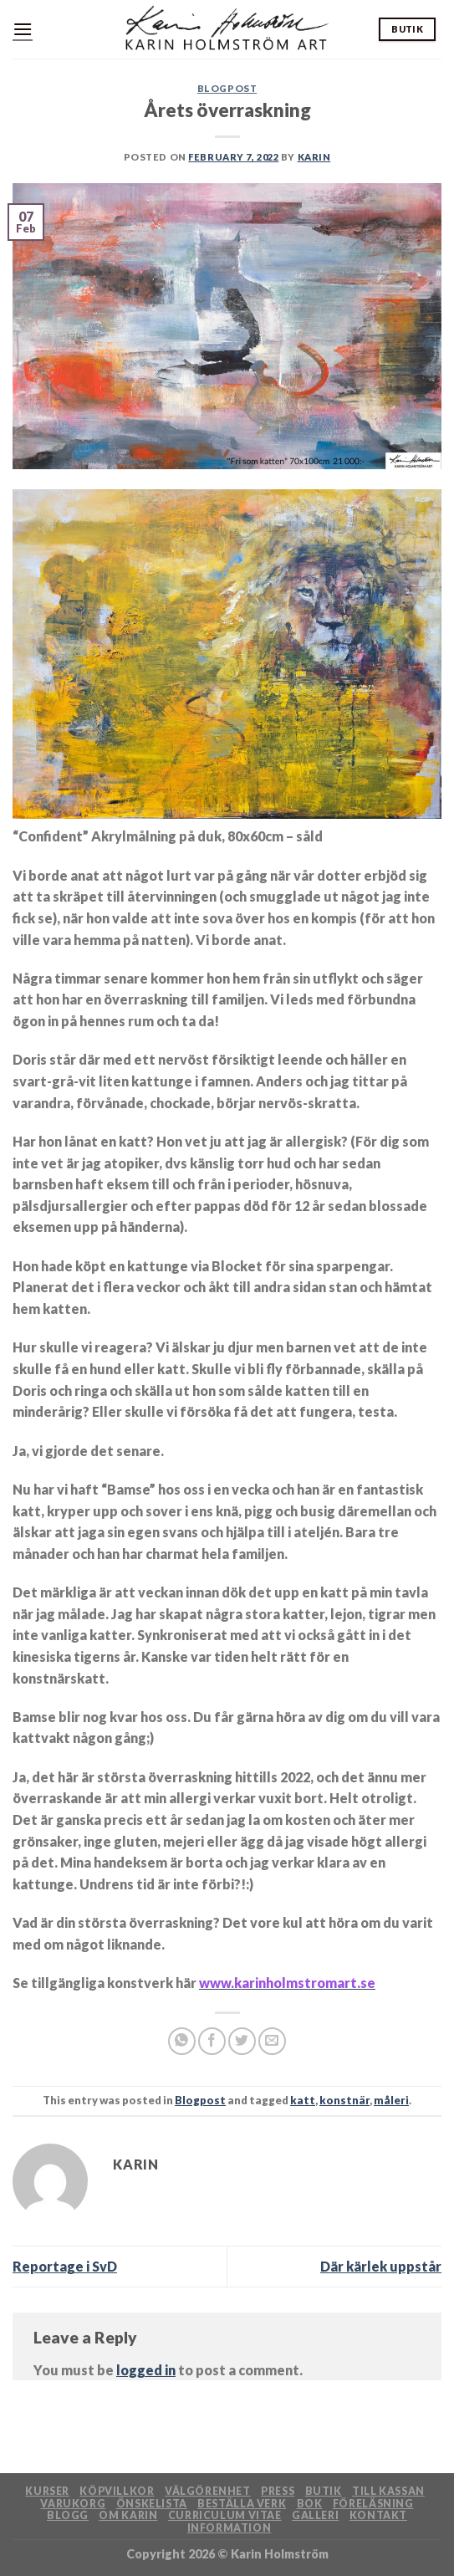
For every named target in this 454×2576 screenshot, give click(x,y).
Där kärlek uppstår (380, 2266)
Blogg (68, 2515)
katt (302, 2100)
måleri (391, 2100)
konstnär (344, 2100)
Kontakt (378, 2515)
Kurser (47, 2491)
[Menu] (23, 28)
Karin (314, 156)
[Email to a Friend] (272, 2041)
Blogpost (227, 88)
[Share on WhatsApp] (182, 2041)
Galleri (315, 2515)
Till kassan (388, 2491)
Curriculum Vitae (225, 2515)
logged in (146, 2370)
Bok (310, 2503)
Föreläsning (373, 2503)
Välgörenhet (208, 2491)
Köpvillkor (116, 2491)
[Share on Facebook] (212, 2041)
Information (229, 2528)
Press (277, 2491)
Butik (323, 2491)
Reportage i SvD (65, 2266)
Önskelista (151, 2503)
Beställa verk (241, 2503)
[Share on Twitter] (242, 2041)
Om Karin (128, 2515)
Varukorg (72, 2503)
